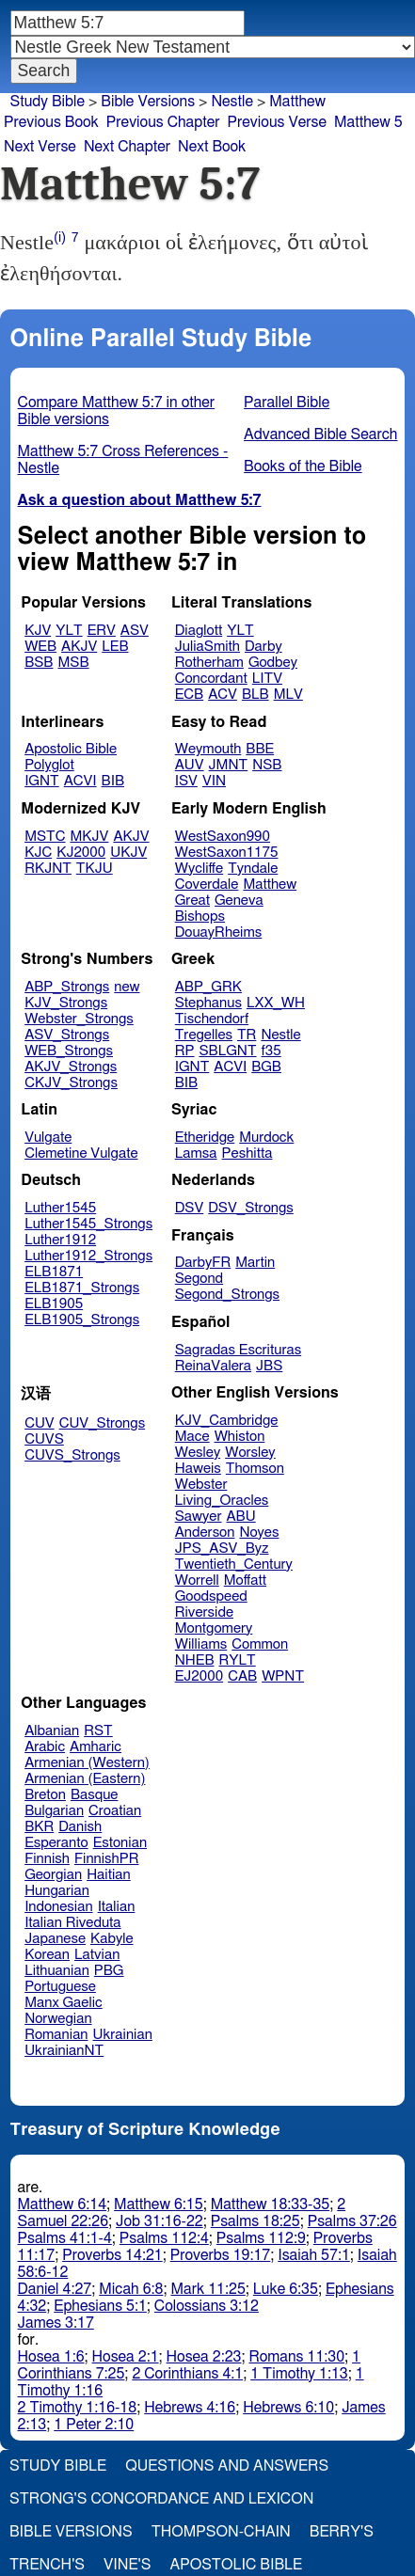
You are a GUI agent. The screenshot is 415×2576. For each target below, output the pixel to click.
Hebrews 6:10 (288, 2407)
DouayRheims (219, 932)
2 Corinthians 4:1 (187, 2373)
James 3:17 (56, 2323)
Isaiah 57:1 (314, 2255)
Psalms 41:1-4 (65, 2238)
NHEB (195, 1660)
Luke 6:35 (285, 2289)
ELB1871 (53, 1272)
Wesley (197, 1453)
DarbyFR (203, 1263)
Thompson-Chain (221, 2531)
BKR (39, 1827)
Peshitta (247, 1153)
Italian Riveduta (72, 1923)
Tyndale (253, 868)
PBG (109, 1971)
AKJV (79, 647)
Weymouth (208, 749)
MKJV (90, 837)
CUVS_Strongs (72, 1455)
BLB (255, 694)
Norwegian (57, 2019)
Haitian (109, 1875)
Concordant (211, 679)
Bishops (200, 916)
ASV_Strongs (66, 1035)
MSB (72, 663)
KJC (38, 852)
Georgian (53, 1875)
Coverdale (207, 884)
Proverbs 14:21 (112, 2255)
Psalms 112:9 (261, 2238)
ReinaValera (213, 1366)
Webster (201, 1485)
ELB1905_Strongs (81, 1320)
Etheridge (204, 1137)
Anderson (205, 1532)
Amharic (95, 1747)
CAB (242, 1676)
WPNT (283, 1676)
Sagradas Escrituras (238, 1350)
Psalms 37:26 (352, 2221)
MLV (288, 694)
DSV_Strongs (251, 1208)
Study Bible (47, 101)
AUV (189, 765)
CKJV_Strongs (71, 1083)
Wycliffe (199, 868)
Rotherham (209, 663)
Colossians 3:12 (206, 2306)
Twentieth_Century (234, 1564)
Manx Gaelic (63, 2003)
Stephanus (208, 1003)
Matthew (269, 884)
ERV (102, 631)
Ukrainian (122, 2035)
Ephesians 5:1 (100, 2306)
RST (98, 1731)
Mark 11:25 (207, 2289)
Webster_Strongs (79, 1019)
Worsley (250, 1453)
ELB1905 (53, 1304)
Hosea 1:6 (51, 2356)
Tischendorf (211, 1019)
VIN (214, 781)
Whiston (240, 1437)
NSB (266, 765)
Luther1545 (60, 1208)
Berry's (342, 2531)
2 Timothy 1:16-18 (77, 2407)
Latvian (97, 1955)
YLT (69, 631)
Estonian (120, 1843)
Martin (255, 1263)
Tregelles (203, 1035)
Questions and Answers (226, 2465)
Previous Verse (277, 122)
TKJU (94, 868)
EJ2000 (199, 1676)
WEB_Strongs (68, 1051)
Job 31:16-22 (159, 2221)
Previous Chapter (163, 122)
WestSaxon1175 (227, 852)
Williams (201, 1644)
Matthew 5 (368, 122)
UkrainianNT (64, 2051)
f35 (271, 1051)
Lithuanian (56, 1971)
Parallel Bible (286, 402)
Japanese (55, 1939)
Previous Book (51, 122)
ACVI (80, 781)
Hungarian (56, 1891)
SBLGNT (227, 1051)
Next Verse (40, 146)
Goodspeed (211, 1596)
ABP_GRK (208, 987)
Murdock (266, 1137)
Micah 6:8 (131, 2289)
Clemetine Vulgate (80, 1153)
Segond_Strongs (227, 1295)
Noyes (259, 1532)
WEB (40, 647)
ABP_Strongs (66, 987)
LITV (267, 679)
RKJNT (48, 868)
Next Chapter (127, 146)
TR (246, 1035)
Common (259, 1644)
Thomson (255, 1469)
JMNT (228, 765)
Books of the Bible (303, 466)
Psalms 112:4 (164, 2238)
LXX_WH (276, 1003)
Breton (45, 1795)
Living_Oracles (222, 1500)
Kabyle (112, 1939)
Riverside (204, 1612)
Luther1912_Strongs (88, 1256)
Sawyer (198, 1516)
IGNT (41, 781)
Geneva (239, 900)
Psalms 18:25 (255, 2221)
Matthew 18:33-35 (270, 2204)
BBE (260, 749)
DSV (189, 1208)
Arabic (44, 1747)
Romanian (56, 2035)
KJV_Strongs (65, 1003)
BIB (113, 781)
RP (185, 1051)
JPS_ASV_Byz (222, 1548)
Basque (95, 1795)
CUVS (44, 1439)
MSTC (44, 837)
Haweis (198, 1469)
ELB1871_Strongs (81, 1288)
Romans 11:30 (296, 2356)
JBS (269, 1366)
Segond (199, 1279)
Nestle (280, 1035)
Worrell (197, 1580)
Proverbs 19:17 (220, 2255)
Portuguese (60, 1987)
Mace (192, 1437)
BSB (38, 663)
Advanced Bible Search (320, 434)
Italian (117, 1907)
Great (192, 900)
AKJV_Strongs (70, 1067)
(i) (60, 237)
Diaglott (198, 631)
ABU (240, 1516)
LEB (115, 647)
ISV (186, 781)
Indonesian (58, 1907)
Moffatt (245, 1580)
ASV (134, 631)
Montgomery (214, 1628)
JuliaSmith (207, 647)
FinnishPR (106, 1859)
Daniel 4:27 (55, 2289)
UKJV (128, 852)
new (126, 987)
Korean (47, 1955)
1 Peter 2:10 (94, 2424)
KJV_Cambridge (227, 1421)
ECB (189, 694)
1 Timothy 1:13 (299, 2373)
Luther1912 (60, 1240)
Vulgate (48, 1137)
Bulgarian (54, 1811)
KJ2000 (80, 852)
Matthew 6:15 (158, 2204)
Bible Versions (148, 101)
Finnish (47, 1859)
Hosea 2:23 (204, 2356)
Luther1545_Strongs (88, 1224)
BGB (266, 1067)
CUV (39, 1423)
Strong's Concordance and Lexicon (161, 2498)
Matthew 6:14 (62, 2204)
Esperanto (56, 1843)
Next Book (212, 146)
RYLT (236, 1660)
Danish (80, 1827)
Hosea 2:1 (125, 2356)
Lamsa (196, 1153)
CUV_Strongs (102, 1423)
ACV (222, 694)
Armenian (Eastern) (84, 1779)
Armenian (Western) (87, 1763)
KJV (37, 631)
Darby (263, 647)
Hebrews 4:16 (189, 2407)
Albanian (51, 1731)
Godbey (272, 663)
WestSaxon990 (222, 837)
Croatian (114, 1811)
